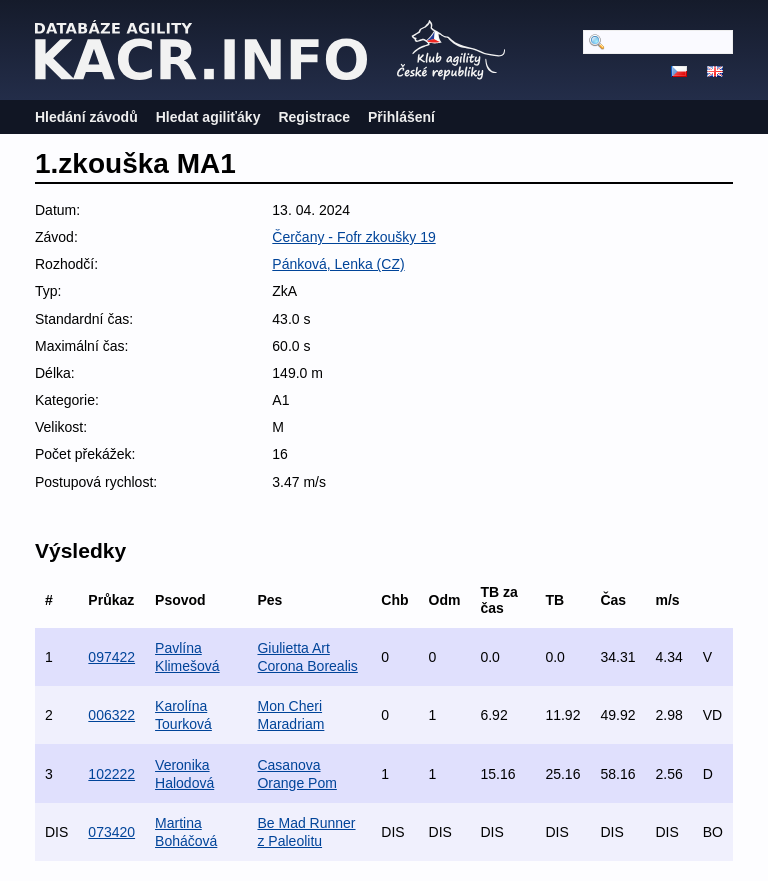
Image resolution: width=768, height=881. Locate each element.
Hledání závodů (86, 117)
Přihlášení (401, 117)
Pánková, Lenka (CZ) (338, 264)
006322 (111, 715)
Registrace (314, 117)
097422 (111, 657)
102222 (111, 774)
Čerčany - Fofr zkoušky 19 (353, 237)
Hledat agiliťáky (208, 117)
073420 (111, 832)
